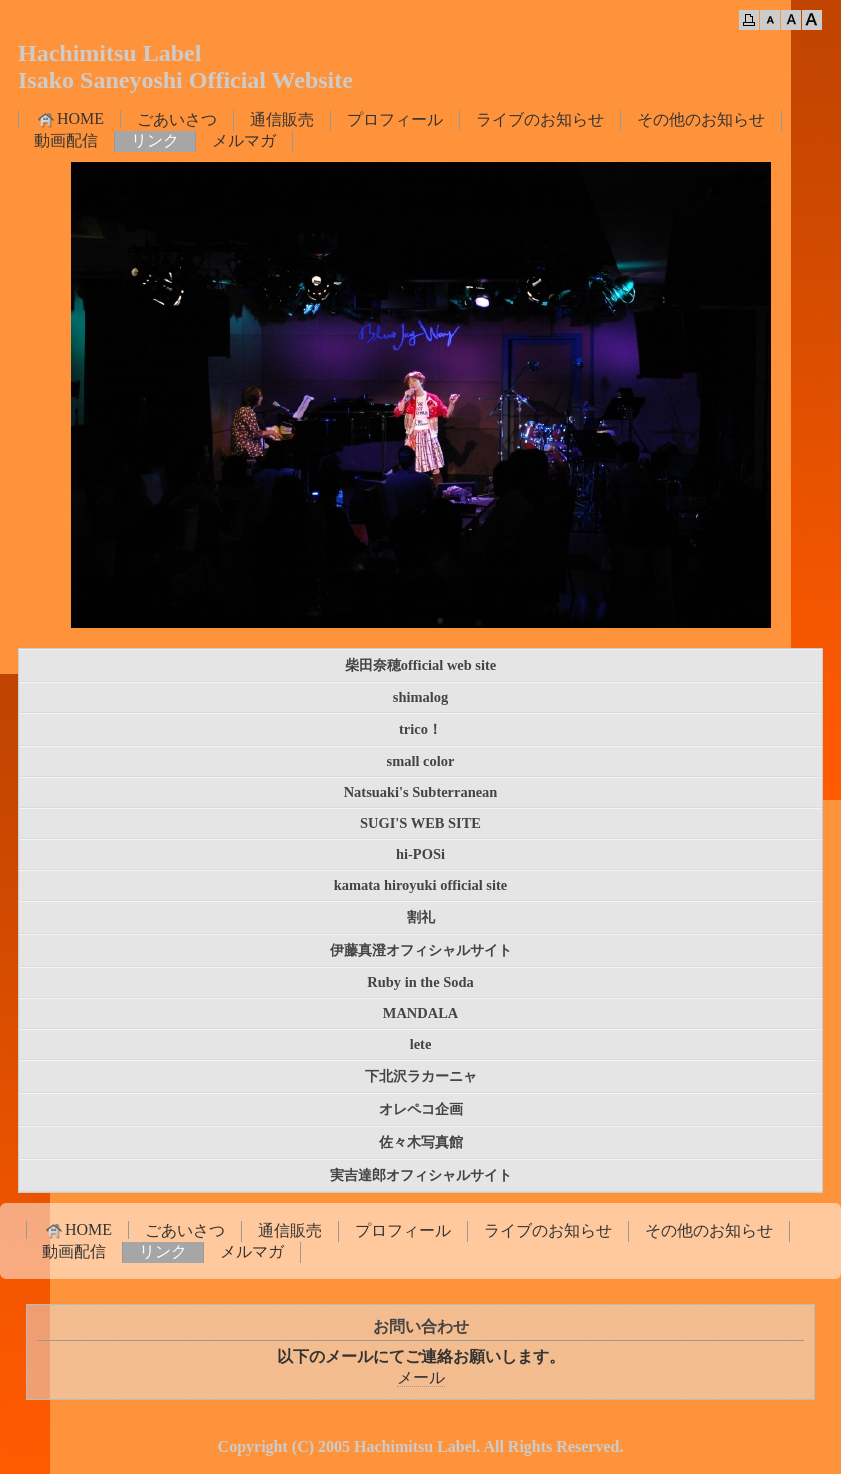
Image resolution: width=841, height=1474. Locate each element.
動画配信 (66, 140)
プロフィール (395, 119)
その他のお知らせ (701, 119)
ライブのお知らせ (540, 119)
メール (421, 1377)
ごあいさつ (177, 119)
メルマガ (244, 140)
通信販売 (282, 119)
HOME (69, 119)
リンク (155, 140)
